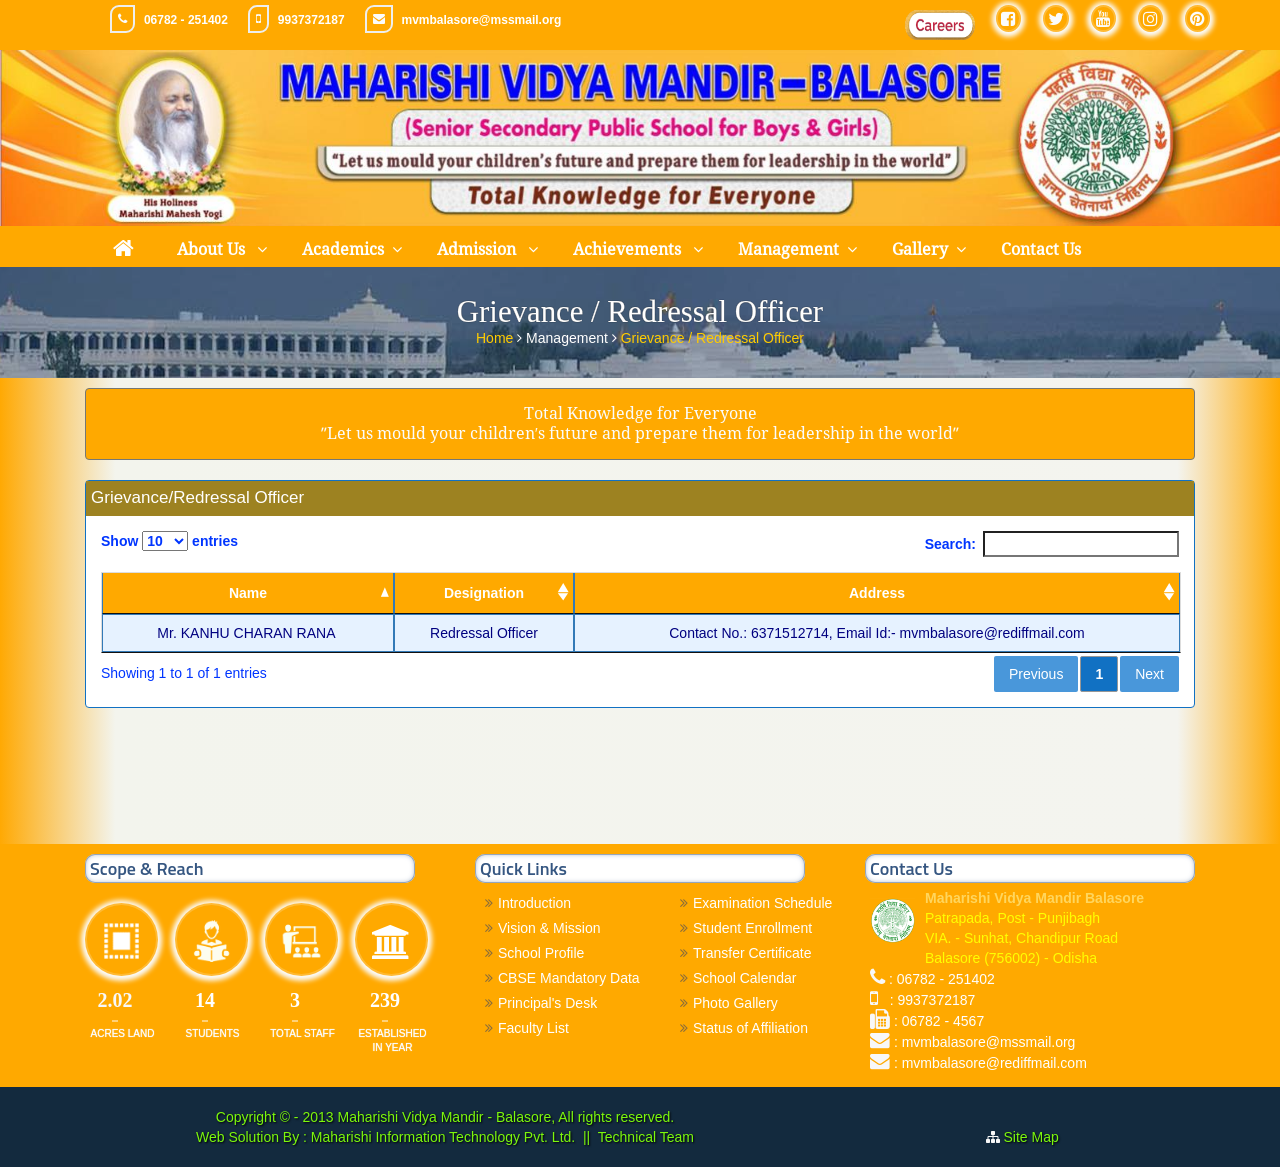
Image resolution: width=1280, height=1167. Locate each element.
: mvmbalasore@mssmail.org (984, 1042)
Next (1149, 674)
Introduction (534, 903)
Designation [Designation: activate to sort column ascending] (484, 593)
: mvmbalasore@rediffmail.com (990, 1063)
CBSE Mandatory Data (569, 978)
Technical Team (646, 1137)
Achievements (629, 249)
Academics (343, 249)
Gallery (920, 249)
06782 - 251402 (186, 20)
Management (788, 249)
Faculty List (533, 1028)
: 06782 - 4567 (939, 1021)
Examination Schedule (762, 903)
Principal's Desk (547, 1003)
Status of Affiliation (750, 1028)
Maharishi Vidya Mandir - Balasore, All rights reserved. (505, 1117)
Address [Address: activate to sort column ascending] (877, 593)
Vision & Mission (549, 928)
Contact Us (1041, 249)
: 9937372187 (928, 1000)
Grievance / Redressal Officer (712, 337)
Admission (478, 249)
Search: (1052, 544)
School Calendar (745, 978)
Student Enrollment (752, 928)
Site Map (1039, 1137)
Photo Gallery (735, 1003)
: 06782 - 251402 (942, 979)
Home (496, 337)
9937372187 (311, 20)
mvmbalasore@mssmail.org (482, 20)
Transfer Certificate (752, 953)
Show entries (169, 541)
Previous (1036, 674)
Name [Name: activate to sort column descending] (248, 593)
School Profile (541, 953)
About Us (213, 249)
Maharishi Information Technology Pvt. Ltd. (441, 1137)
